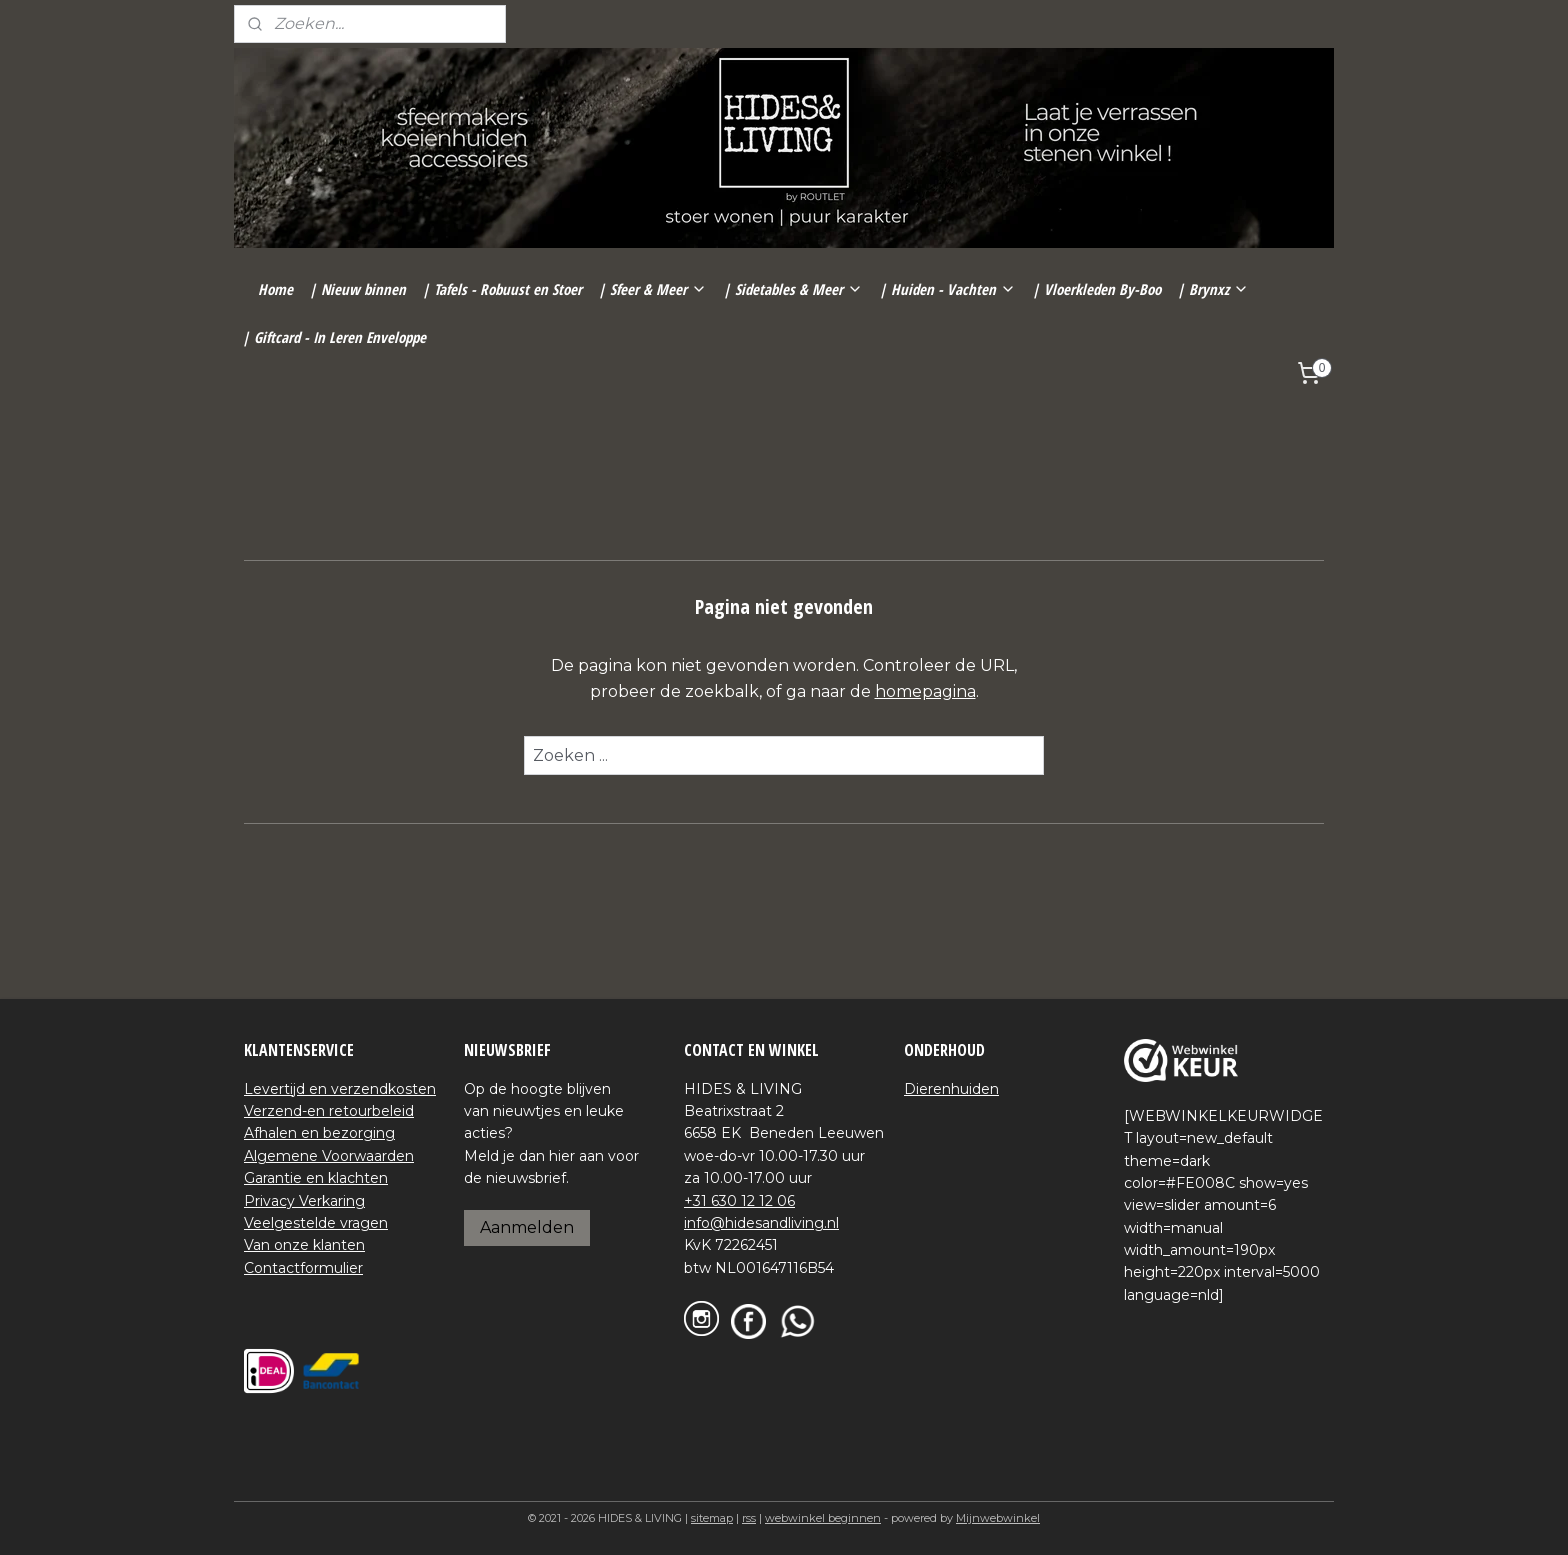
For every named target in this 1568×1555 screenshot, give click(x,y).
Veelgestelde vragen (316, 1223)
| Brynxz (1213, 289)
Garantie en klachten (316, 1178)
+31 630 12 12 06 (739, 1201)
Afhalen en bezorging (319, 1133)
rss (749, 1518)
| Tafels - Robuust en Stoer (502, 289)
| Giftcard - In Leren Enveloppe (334, 337)
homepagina (925, 691)
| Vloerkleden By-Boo (1096, 289)
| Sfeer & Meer (652, 289)
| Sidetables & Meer (793, 289)
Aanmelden (527, 1227)
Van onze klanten (304, 1245)
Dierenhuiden (951, 1089)
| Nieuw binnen (357, 289)
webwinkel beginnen (823, 1518)
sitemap (712, 1518)
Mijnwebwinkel (998, 1518)
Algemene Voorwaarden (329, 1156)
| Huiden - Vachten (947, 289)
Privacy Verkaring (304, 1201)
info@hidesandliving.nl (761, 1223)
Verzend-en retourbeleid (329, 1111)
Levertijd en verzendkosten (340, 1089)
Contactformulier (303, 1268)
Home (275, 289)
